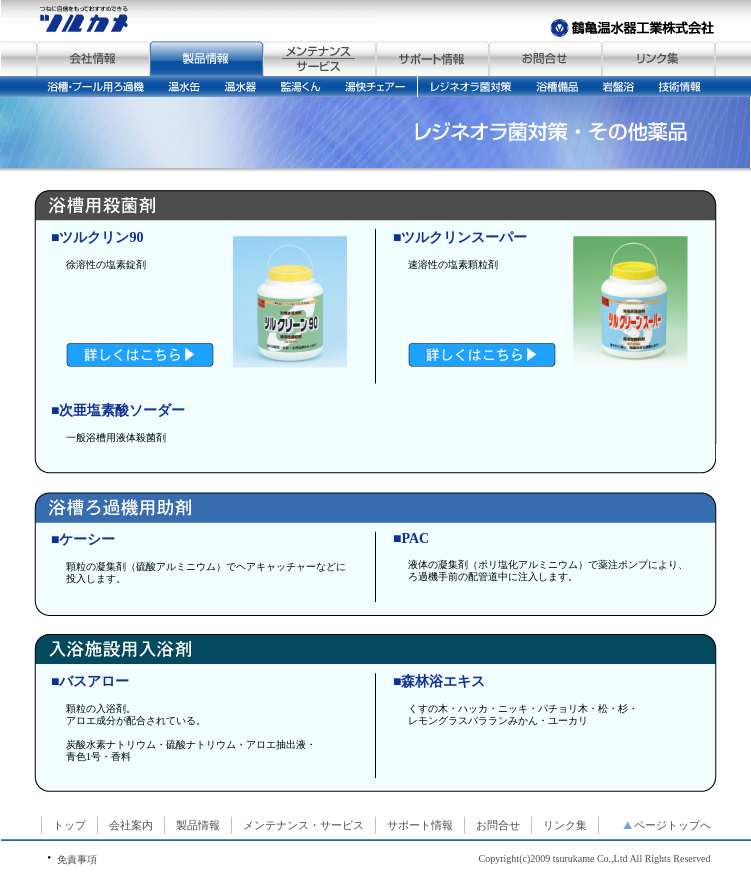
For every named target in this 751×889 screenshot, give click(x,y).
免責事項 (77, 859)
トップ (69, 825)
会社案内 (131, 825)
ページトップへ (667, 825)
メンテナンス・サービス (303, 825)
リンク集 (565, 825)
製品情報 (198, 825)
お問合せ (498, 825)
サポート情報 (420, 825)
